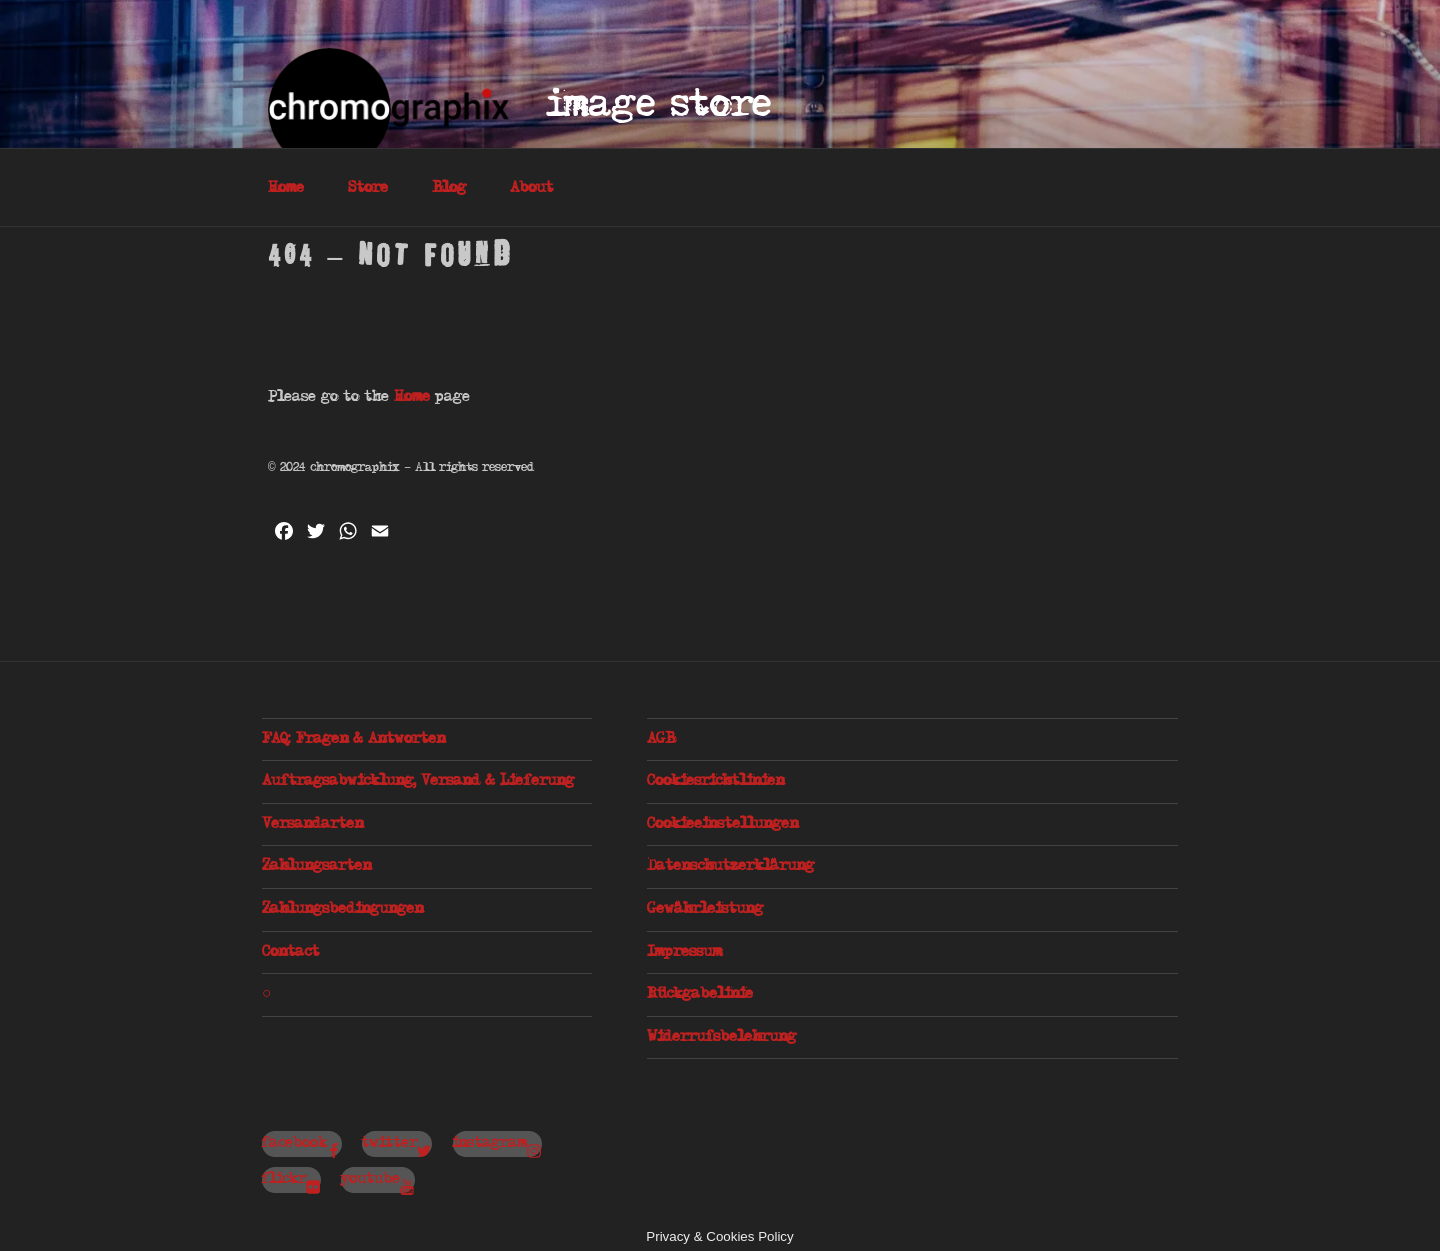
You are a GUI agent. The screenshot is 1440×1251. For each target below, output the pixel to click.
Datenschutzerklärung (730, 866)
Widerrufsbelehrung (721, 1037)
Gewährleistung (705, 909)
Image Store (659, 105)
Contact (290, 952)
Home (286, 188)
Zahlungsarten (316, 866)
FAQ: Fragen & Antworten (353, 739)
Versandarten (312, 824)
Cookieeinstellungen (722, 824)
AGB (661, 739)
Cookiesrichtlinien (715, 781)
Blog (449, 188)
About (531, 188)
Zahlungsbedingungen (342, 909)
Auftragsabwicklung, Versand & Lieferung (418, 781)
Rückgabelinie (700, 994)
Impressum (684, 952)
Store (368, 188)
